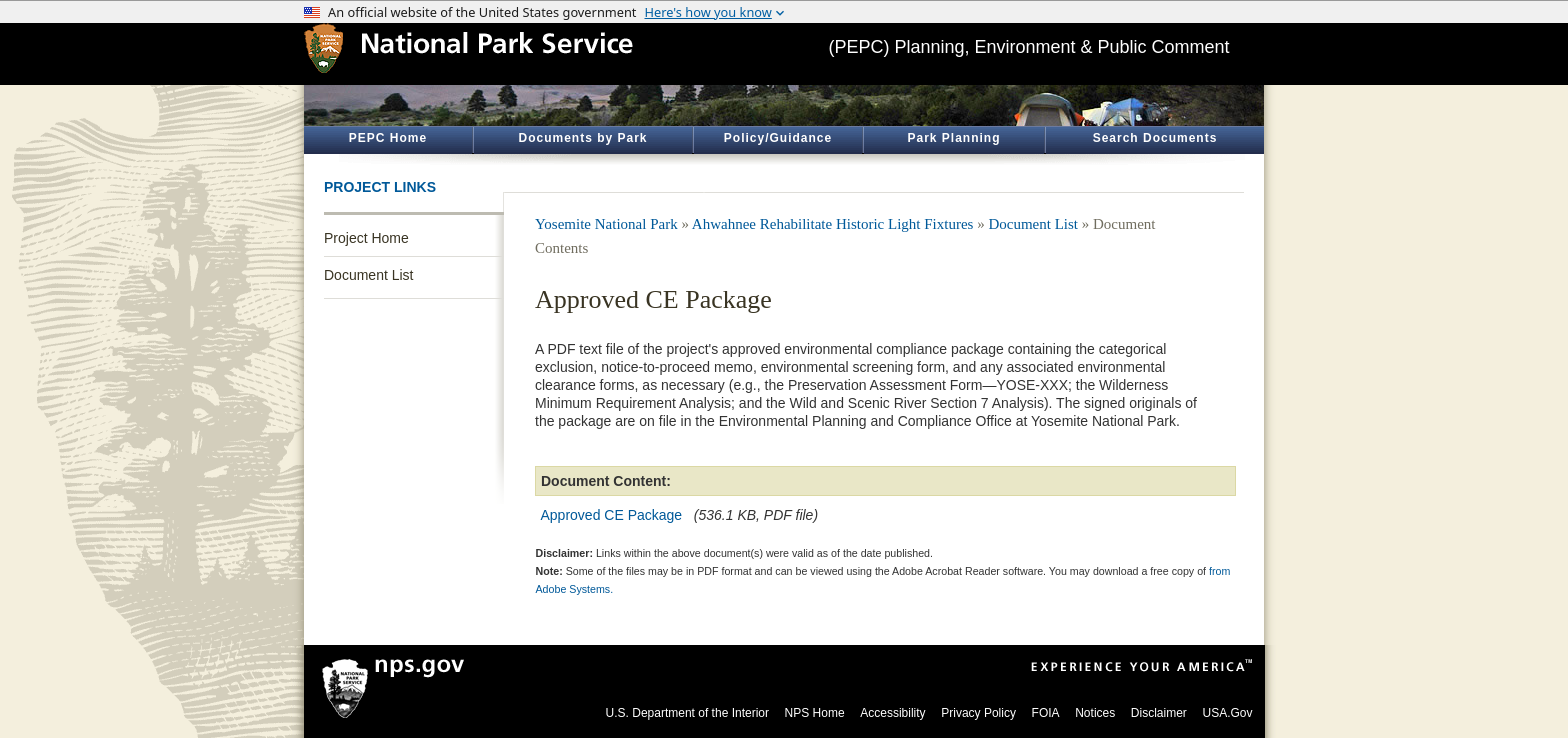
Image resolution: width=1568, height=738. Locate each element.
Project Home (366, 238)
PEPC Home (388, 138)
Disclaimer (1159, 713)
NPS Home (815, 713)
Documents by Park (582, 138)
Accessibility (892, 713)
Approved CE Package (612, 515)
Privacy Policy (978, 713)
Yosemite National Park (606, 224)
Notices (1095, 713)
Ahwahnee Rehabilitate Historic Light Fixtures (833, 224)
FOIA (1046, 713)
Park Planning (953, 138)
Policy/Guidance (778, 138)
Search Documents (1155, 138)
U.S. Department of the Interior (687, 713)
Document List (368, 275)
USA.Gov (1227, 713)
